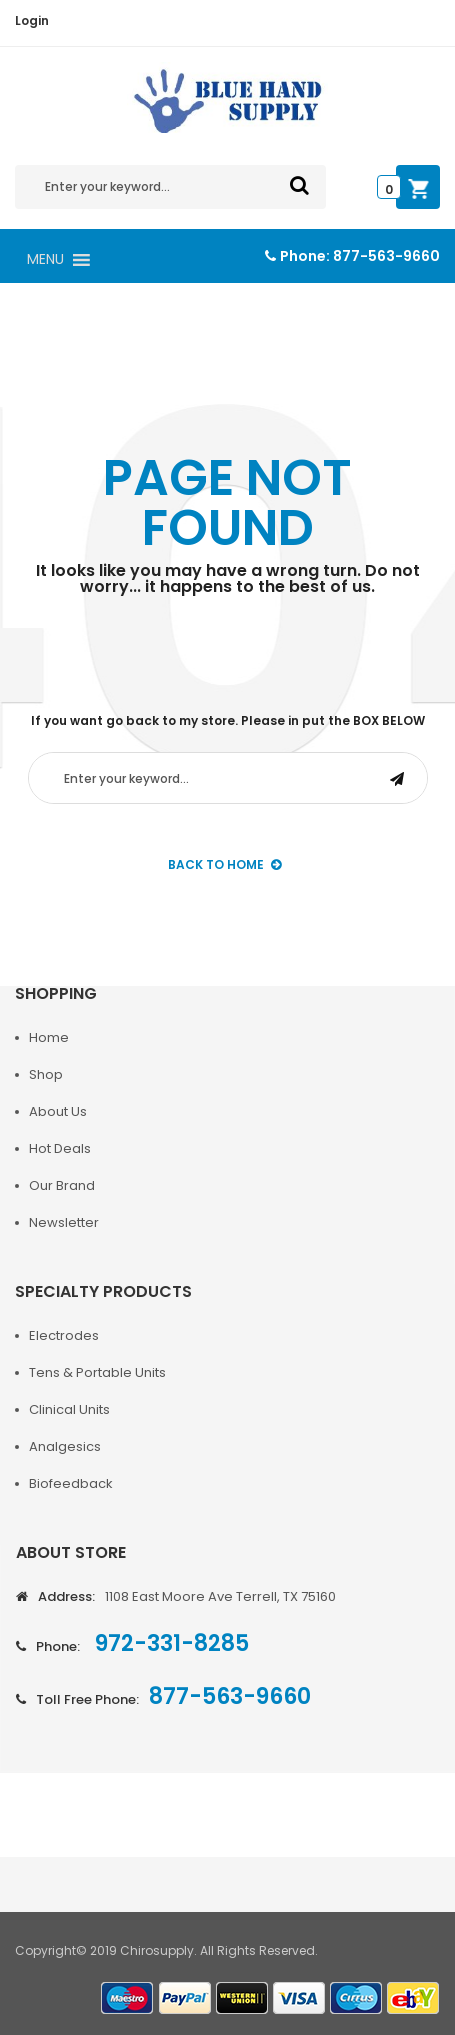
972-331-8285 (169, 1643)
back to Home (224, 864)
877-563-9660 (386, 256)
